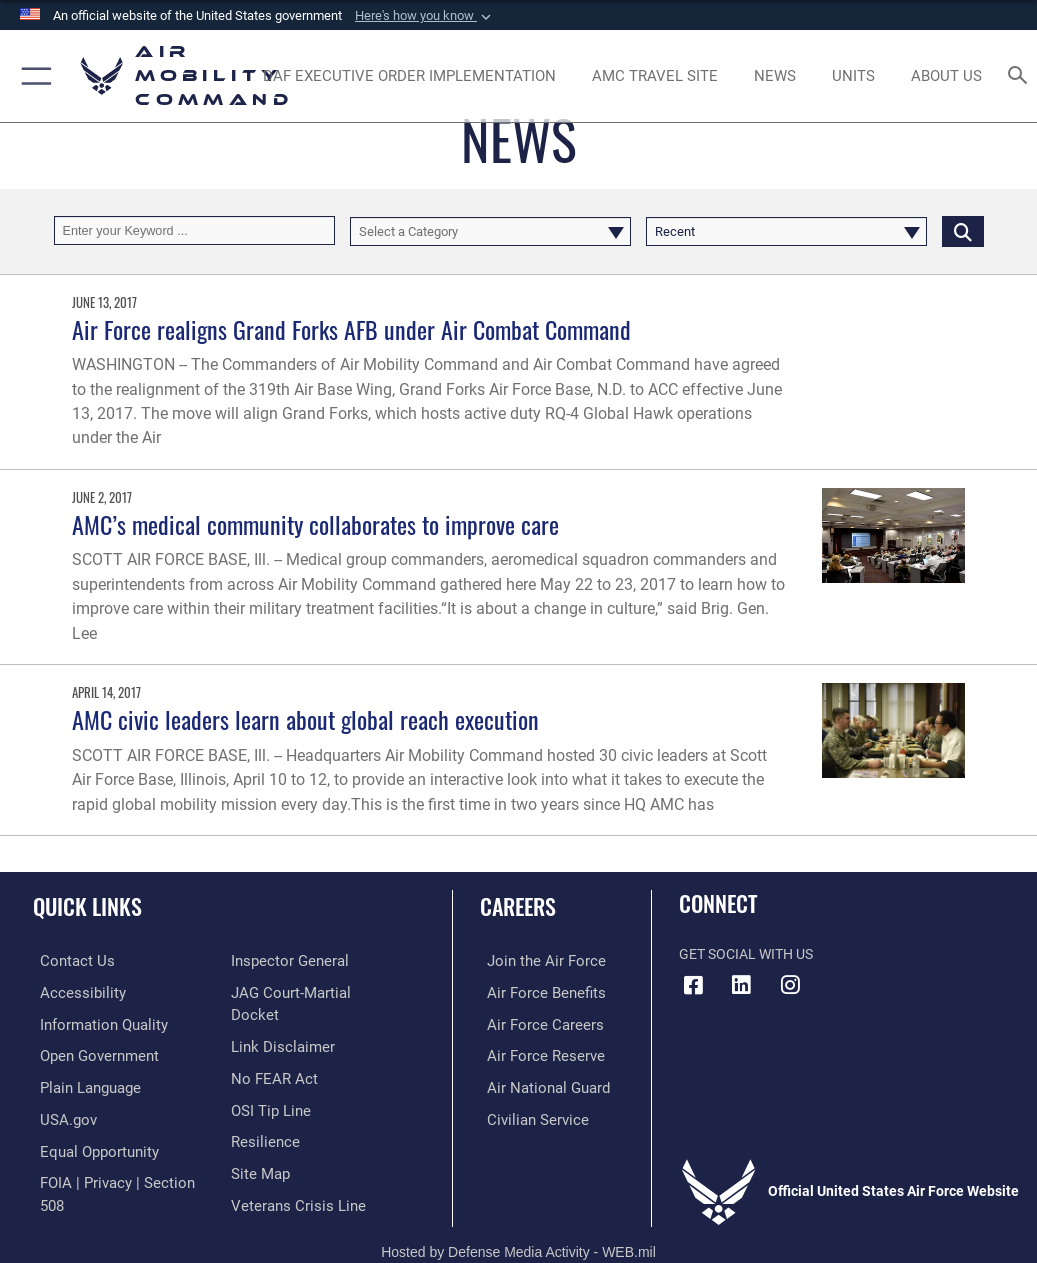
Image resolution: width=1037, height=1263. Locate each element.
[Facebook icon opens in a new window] (694, 985)
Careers (518, 906)
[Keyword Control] (194, 230)
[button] (425, 16)
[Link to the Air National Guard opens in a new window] (537, 1083)
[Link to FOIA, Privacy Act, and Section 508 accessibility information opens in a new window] (117, 1175)
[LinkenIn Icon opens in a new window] (742, 985)
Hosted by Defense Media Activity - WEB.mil (518, 1221)
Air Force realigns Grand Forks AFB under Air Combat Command (351, 329)
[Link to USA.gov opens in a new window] (59, 1114)
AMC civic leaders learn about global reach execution (305, 719)
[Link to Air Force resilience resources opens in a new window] (261, 1114)
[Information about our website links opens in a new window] (277, 1022)
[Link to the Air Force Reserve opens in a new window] (533, 1052)
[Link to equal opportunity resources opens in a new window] (89, 1145)
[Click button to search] (963, 230)
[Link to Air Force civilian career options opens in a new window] (525, 1114)
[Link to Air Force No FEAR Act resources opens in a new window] (270, 1052)
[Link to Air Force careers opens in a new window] (533, 1022)
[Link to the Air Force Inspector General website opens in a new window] (286, 960)
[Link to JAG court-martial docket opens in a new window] (310, 991)
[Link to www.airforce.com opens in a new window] (534, 960)
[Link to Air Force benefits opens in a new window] (534, 991)
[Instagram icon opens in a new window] (790, 985)
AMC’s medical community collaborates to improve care (315, 524)
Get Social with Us (746, 954)
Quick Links (87, 906)
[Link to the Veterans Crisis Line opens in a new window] (292, 1175)
